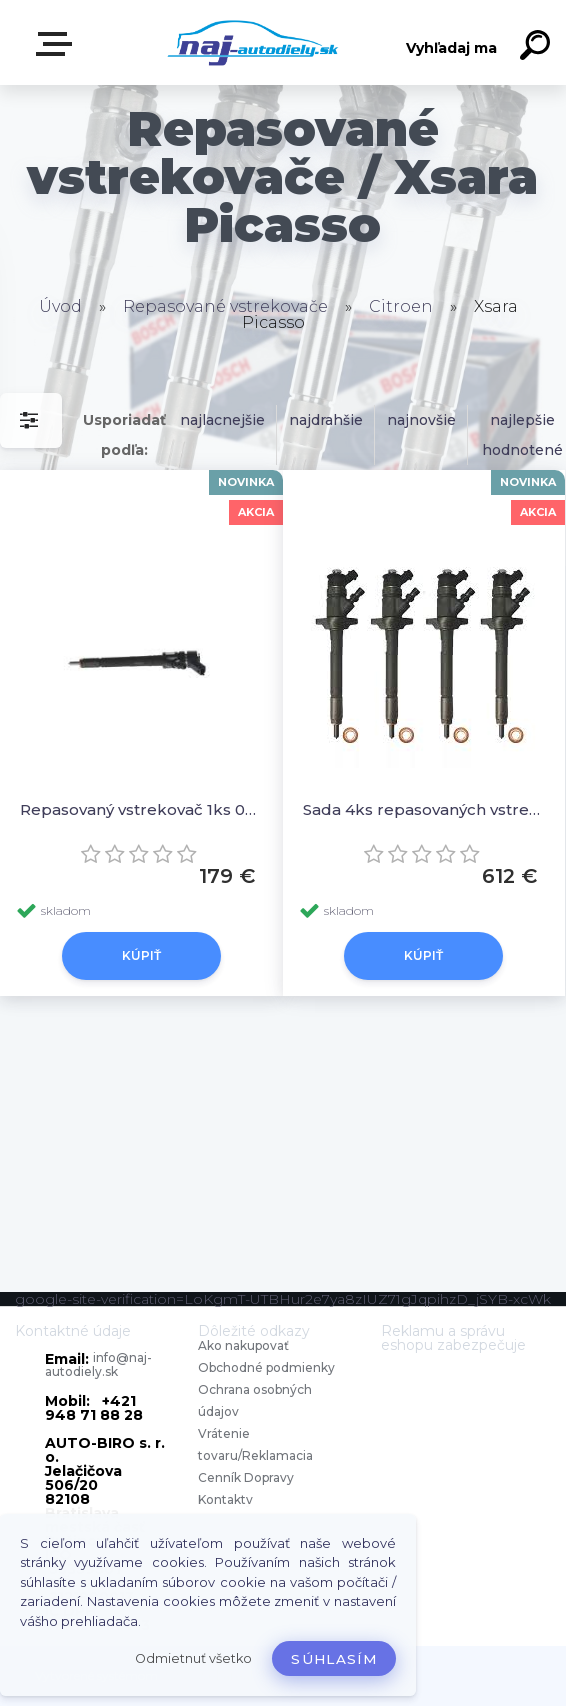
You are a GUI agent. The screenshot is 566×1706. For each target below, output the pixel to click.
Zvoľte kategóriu (58, 44)
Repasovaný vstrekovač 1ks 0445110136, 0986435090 (141, 809)
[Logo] (253, 42)
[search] (538, 48)
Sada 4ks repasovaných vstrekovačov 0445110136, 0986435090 (424, 809)
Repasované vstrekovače (225, 306)
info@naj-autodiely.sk (98, 1364)
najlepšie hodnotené (522, 435)
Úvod (60, 306)
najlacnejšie (222, 420)
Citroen (401, 306)
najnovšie (421, 420)
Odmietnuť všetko (193, 1658)
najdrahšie (326, 420)
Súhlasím (334, 1659)
